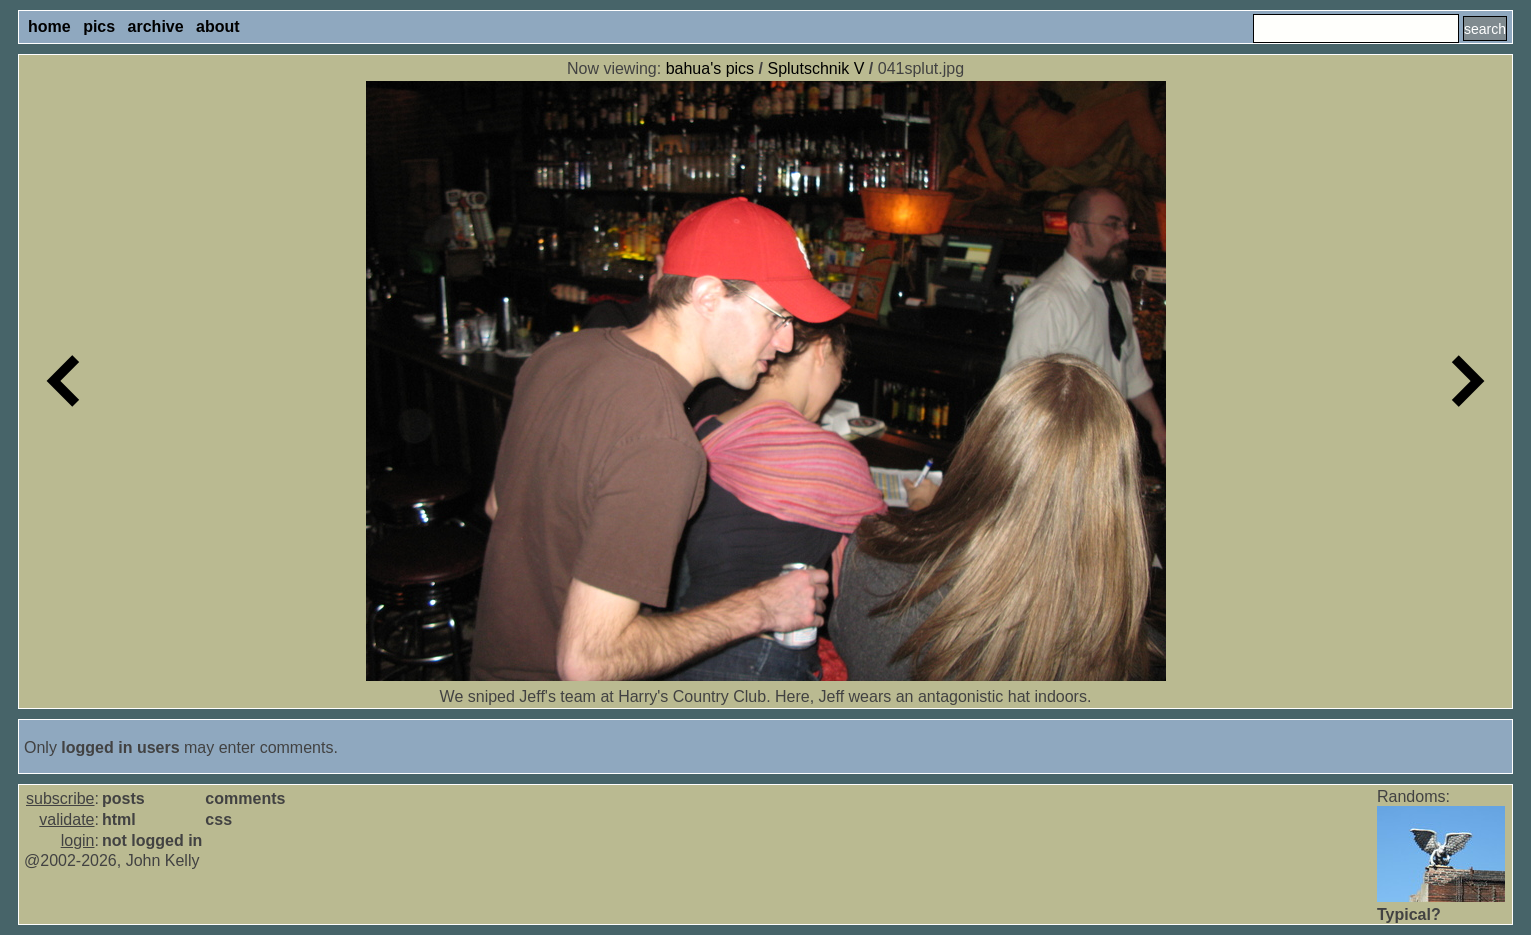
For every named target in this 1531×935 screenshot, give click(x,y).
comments (245, 798)
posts (123, 798)
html (119, 819)
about (218, 26)
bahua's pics (710, 68)
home (49, 26)
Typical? (1409, 914)
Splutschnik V (815, 68)
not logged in (152, 840)
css (218, 819)
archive (156, 26)
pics (99, 26)
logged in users (120, 747)
